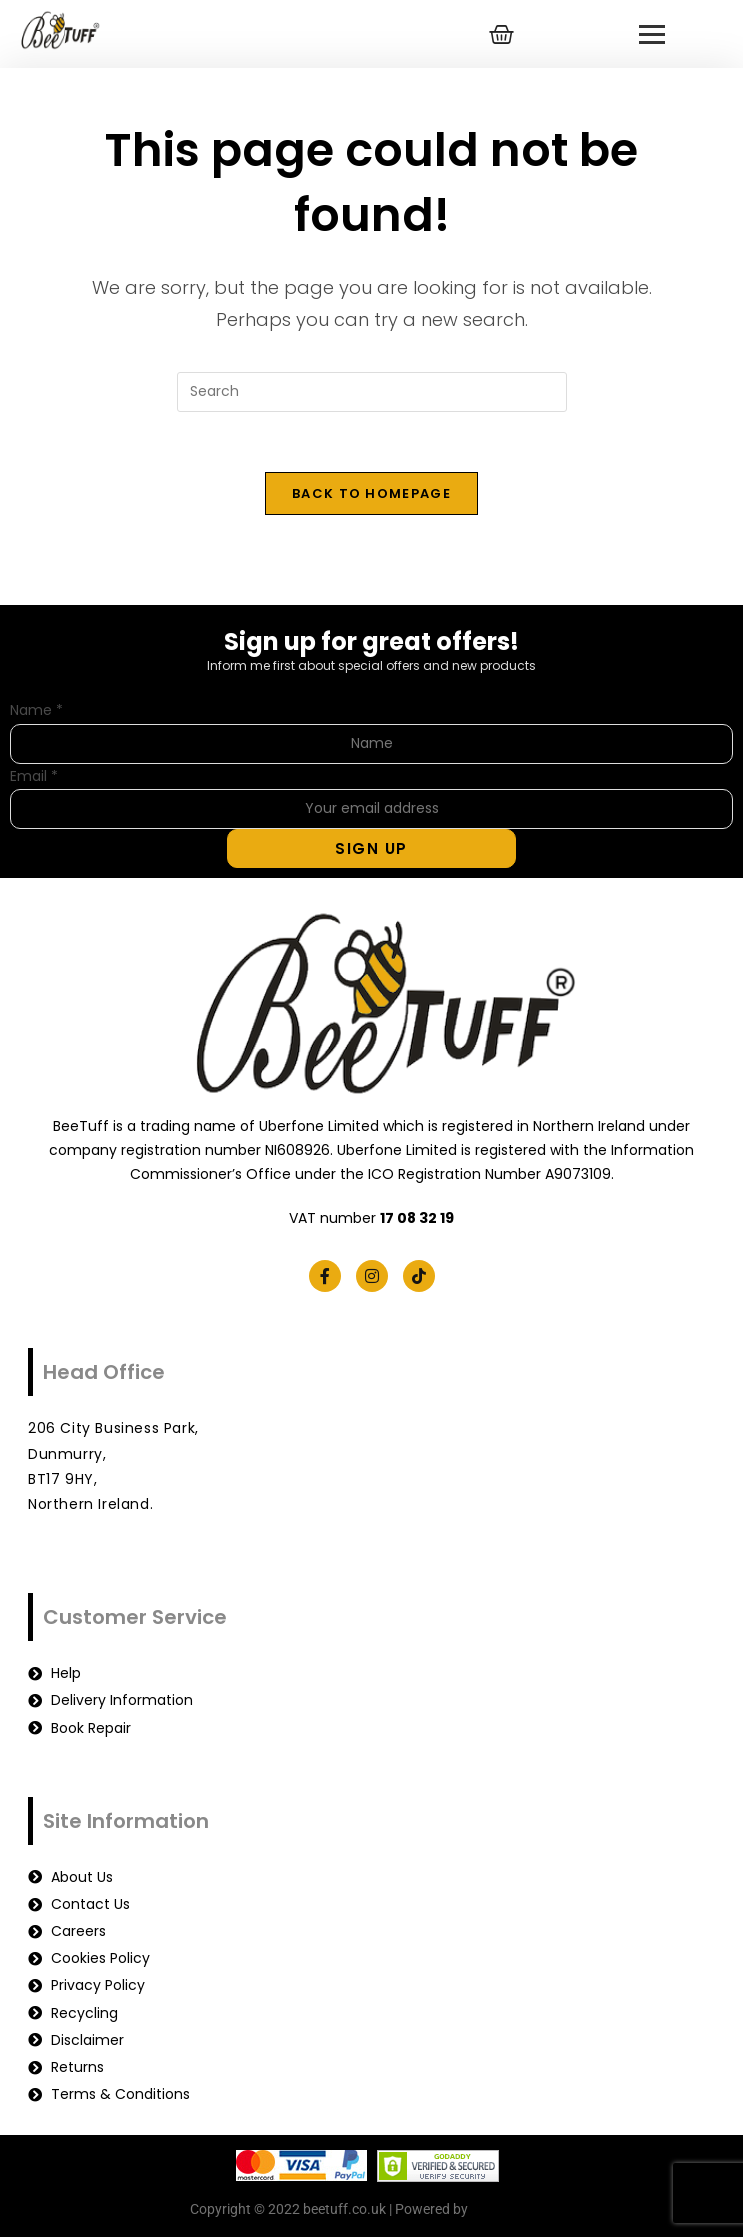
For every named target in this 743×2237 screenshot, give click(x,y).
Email (34, 776)
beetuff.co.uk (512, 2210)
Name (36, 711)
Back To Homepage (371, 493)
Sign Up (371, 848)
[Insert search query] (372, 392)
